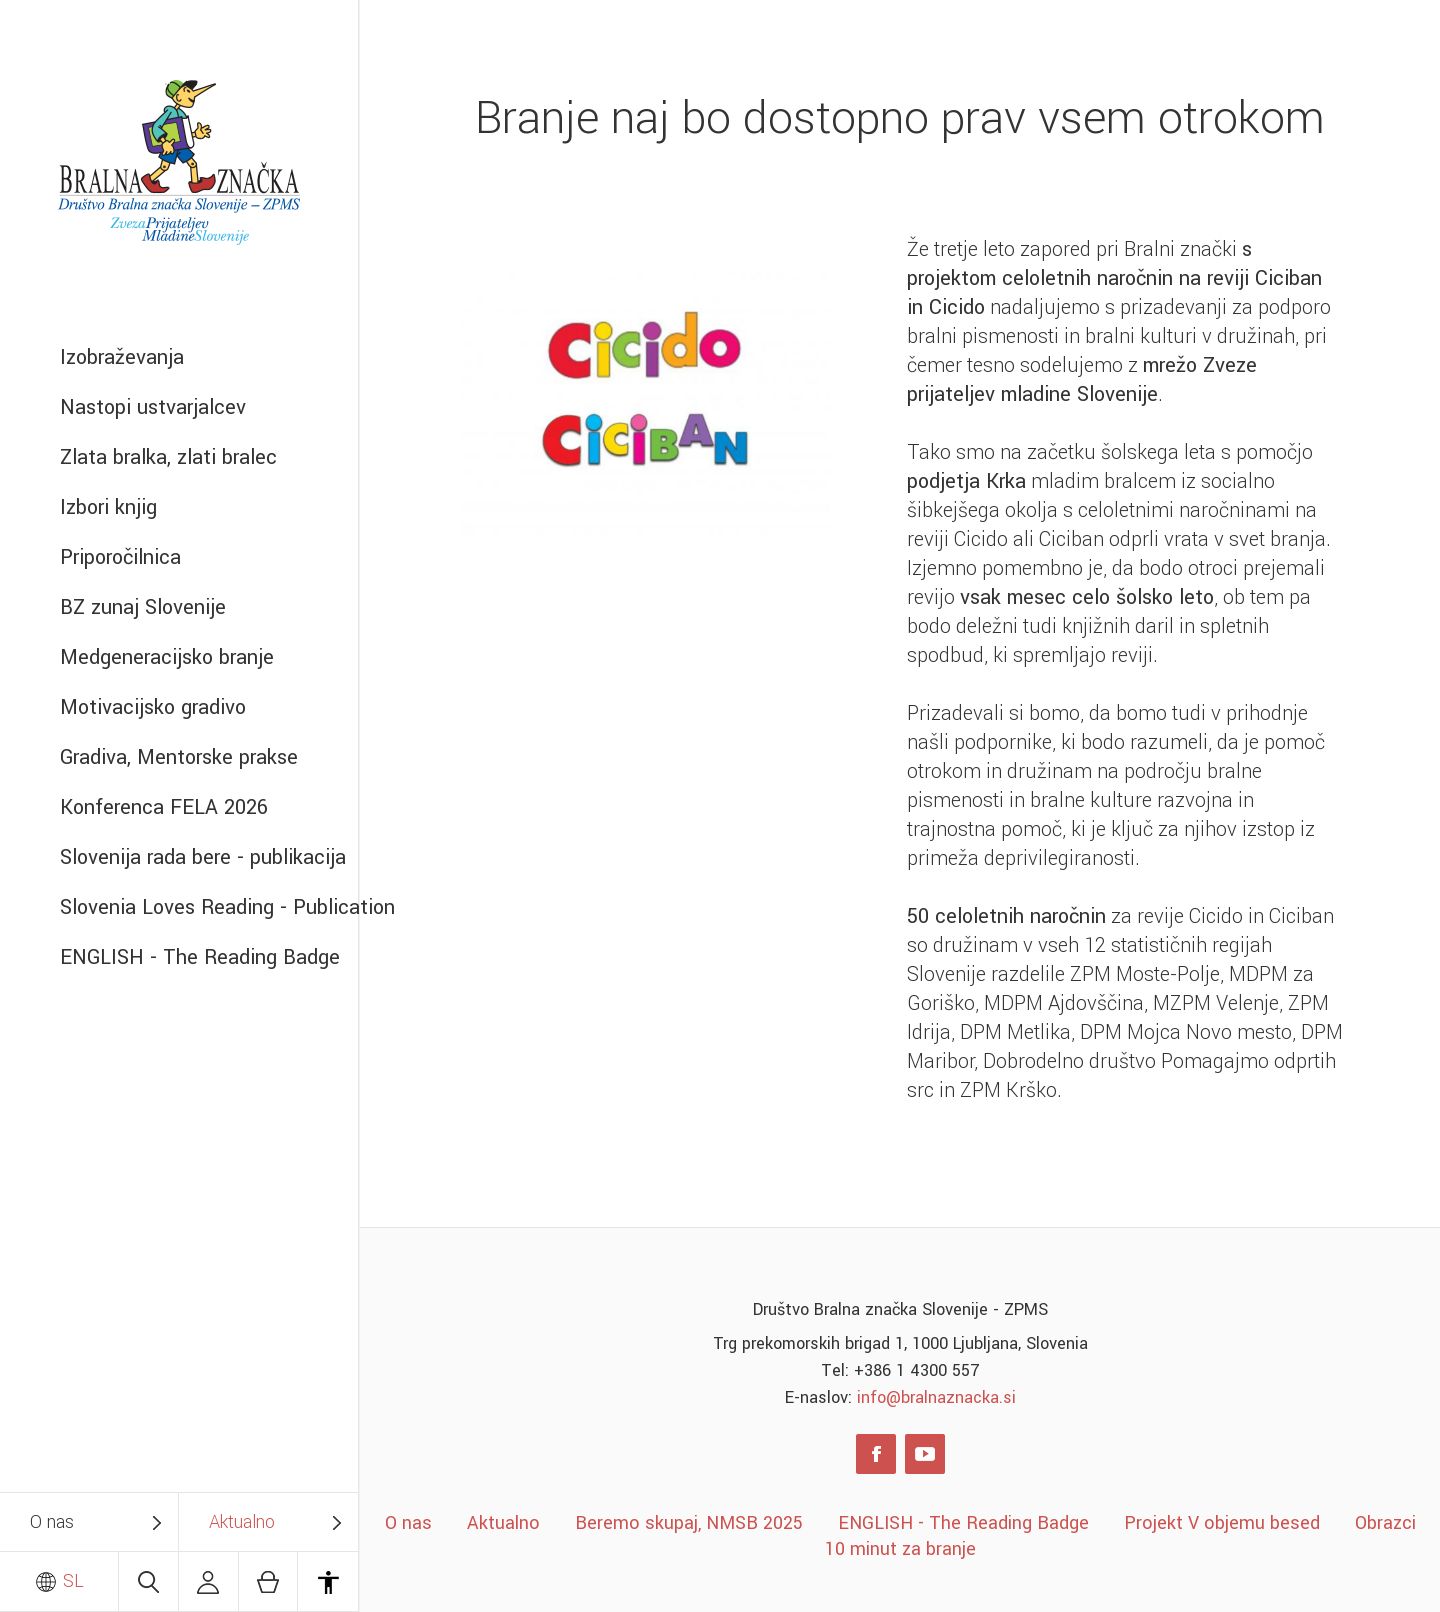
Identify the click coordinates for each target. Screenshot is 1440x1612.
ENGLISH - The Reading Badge (200, 957)
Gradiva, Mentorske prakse (179, 757)
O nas (52, 1522)
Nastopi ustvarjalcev (153, 407)
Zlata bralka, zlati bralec (168, 457)
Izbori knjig (108, 507)
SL (59, 1581)
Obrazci (1385, 1523)
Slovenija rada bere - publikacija (203, 857)
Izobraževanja (122, 357)
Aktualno (242, 1522)
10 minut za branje (900, 1549)
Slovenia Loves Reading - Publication (209, 907)
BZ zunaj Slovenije (143, 607)
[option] (645, 401)
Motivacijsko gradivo (153, 707)
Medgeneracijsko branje (167, 657)
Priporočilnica (120, 557)
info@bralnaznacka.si (936, 1397)
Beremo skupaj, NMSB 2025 (689, 1523)
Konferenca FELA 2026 (164, 807)
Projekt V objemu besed (1222, 1523)
